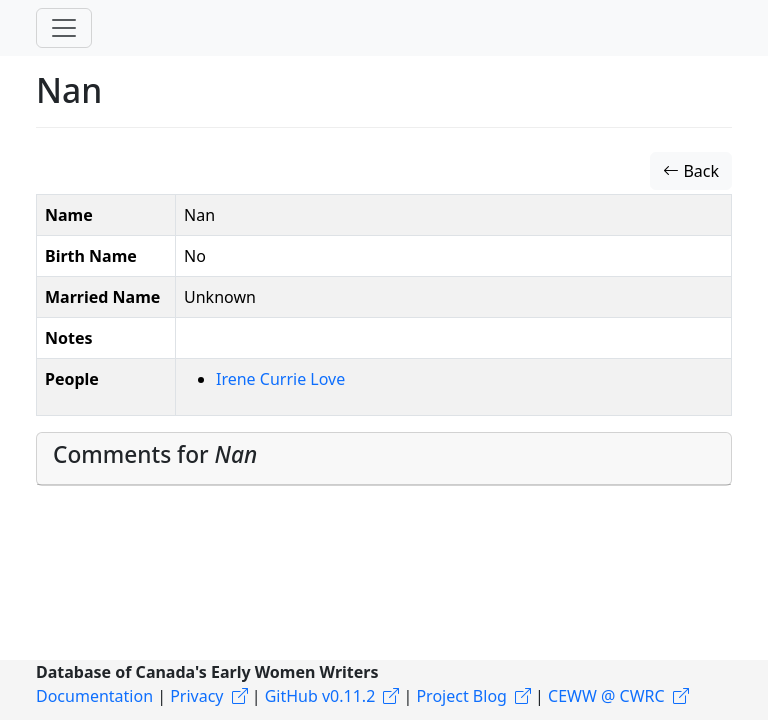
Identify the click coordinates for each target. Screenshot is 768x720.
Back (691, 171)
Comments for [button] (155, 454)
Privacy (196, 696)
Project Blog (461, 696)
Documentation (94, 696)
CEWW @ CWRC (606, 696)
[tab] (384, 459)
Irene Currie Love (280, 379)
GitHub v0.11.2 (320, 696)
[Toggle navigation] (64, 28)
